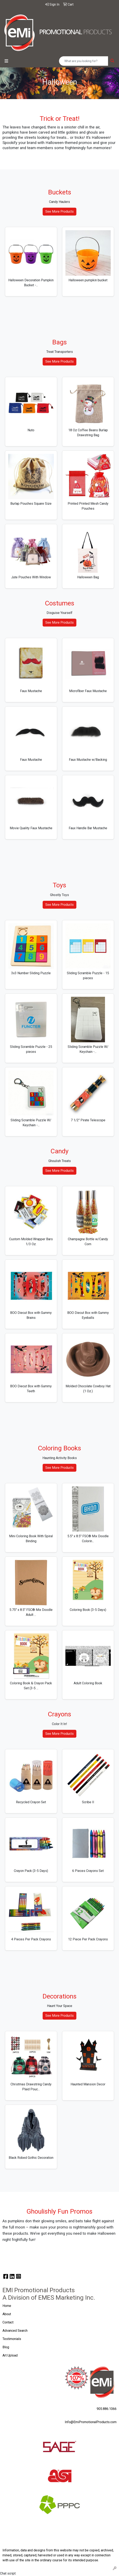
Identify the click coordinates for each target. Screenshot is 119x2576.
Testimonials (11, 2339)
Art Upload (10, 2355)
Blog (5, 2347)
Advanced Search (15, 2331)
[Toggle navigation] (6, 61)
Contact (7, 2322)
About (6, 2314)
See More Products (59, 211)
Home (6, 2306)
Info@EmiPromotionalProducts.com (91, 2422)
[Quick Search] (83, 61)
